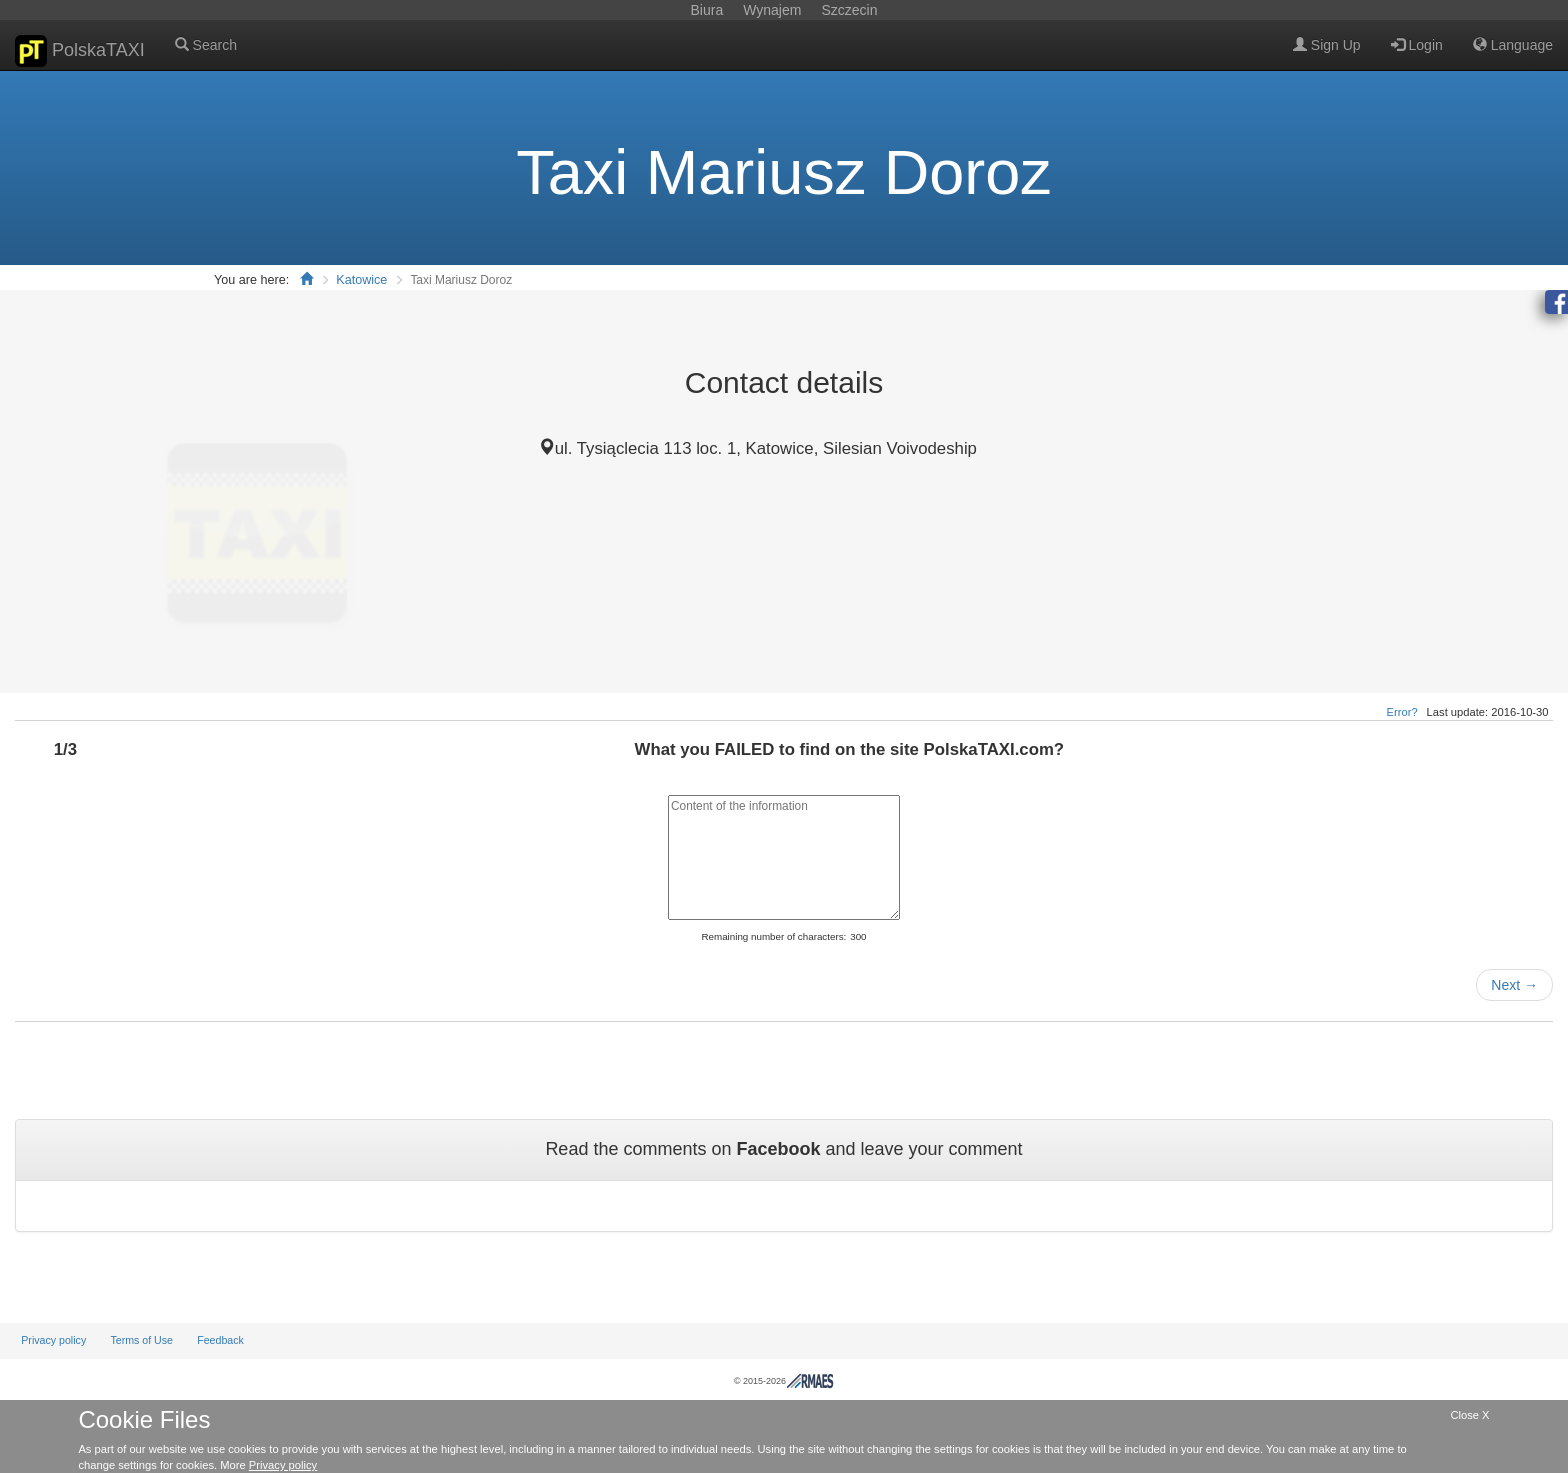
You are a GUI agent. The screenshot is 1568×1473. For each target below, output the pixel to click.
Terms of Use (141, 1340)
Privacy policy (53, 1340)
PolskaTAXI (80, 51)
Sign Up (1327, 45)
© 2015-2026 (784, 1381)
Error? (1402, 712)
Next (1514, 985)
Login (1417, 45)
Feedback (220, 1340)
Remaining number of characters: (773, 936)
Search (206, 45)
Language (1513, 45)
